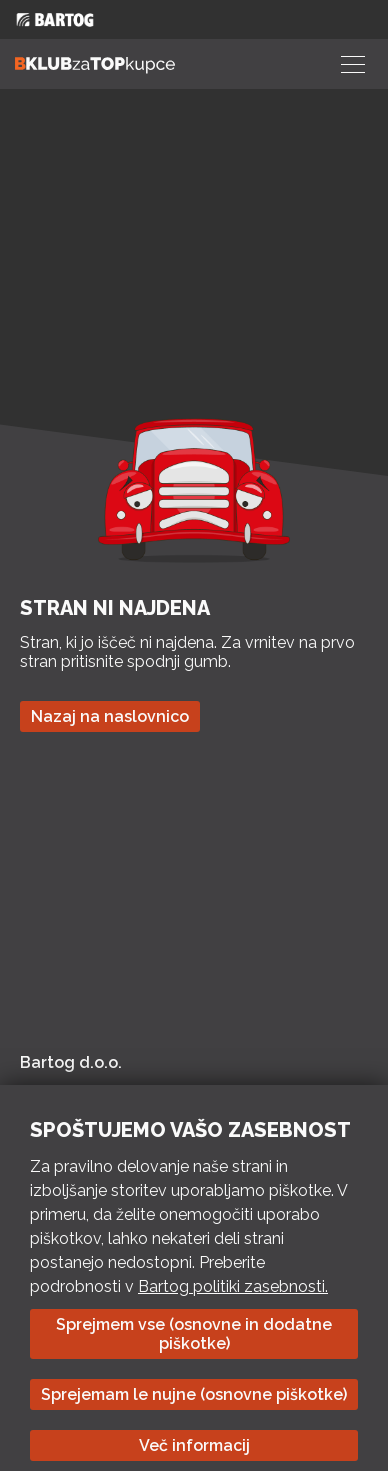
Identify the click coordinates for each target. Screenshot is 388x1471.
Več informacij (194, 1445)
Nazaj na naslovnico (110, 716)
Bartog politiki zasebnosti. (233, 1286)
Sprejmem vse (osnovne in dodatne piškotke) (194, 1334)
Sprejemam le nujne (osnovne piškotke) (194, 1394)
